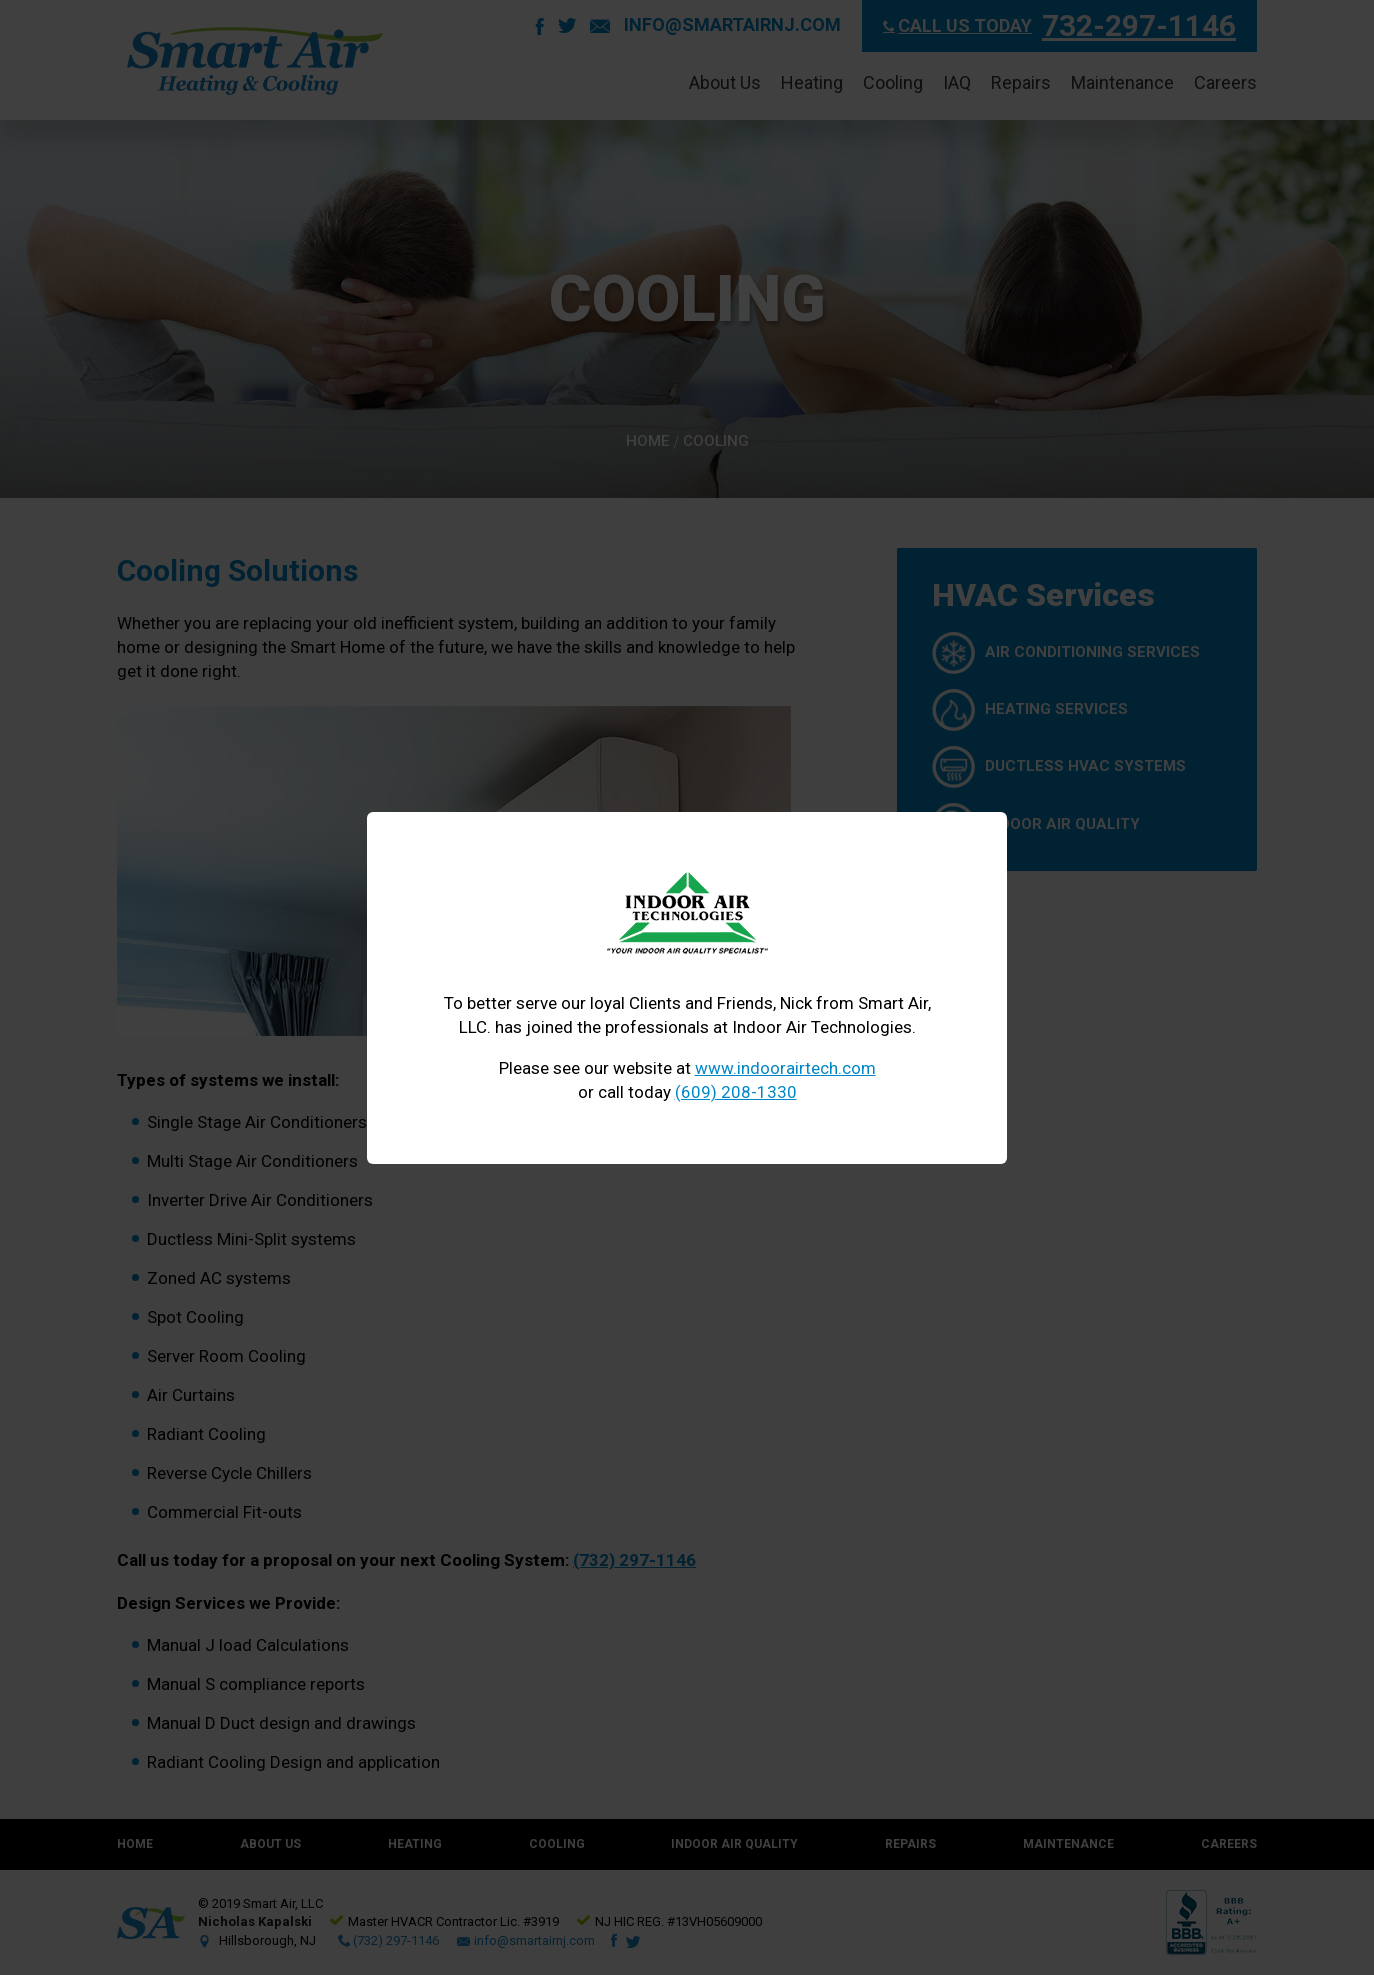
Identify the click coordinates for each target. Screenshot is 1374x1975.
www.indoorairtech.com (785, 1068)
